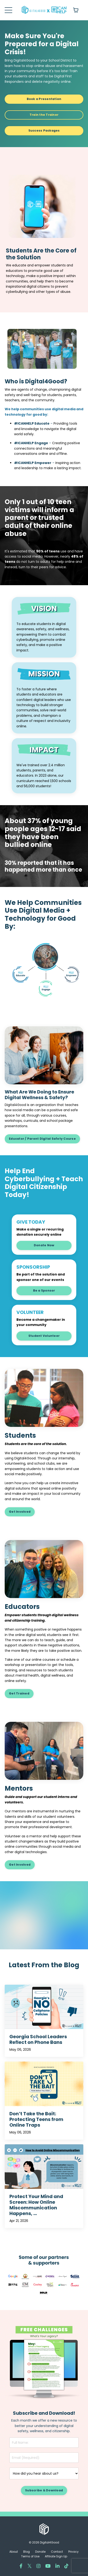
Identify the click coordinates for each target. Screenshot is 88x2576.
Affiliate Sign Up (56, 2556)
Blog (26, 2552)
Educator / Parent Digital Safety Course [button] (42, 1139)
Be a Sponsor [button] (44, 1290)
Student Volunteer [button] (44, 1336)
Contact (57, 2552)
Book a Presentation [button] (44, 99)
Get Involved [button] (20, 1512)
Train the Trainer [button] (44, 115)
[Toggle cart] (76, 10)
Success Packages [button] (44, 130)
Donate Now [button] (44, 1245)
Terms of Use (30, 2556)
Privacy (73, 2552)
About (13, 2552)
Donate (40, 2552)
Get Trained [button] (19, 1693)
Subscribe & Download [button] (44, 2490)
